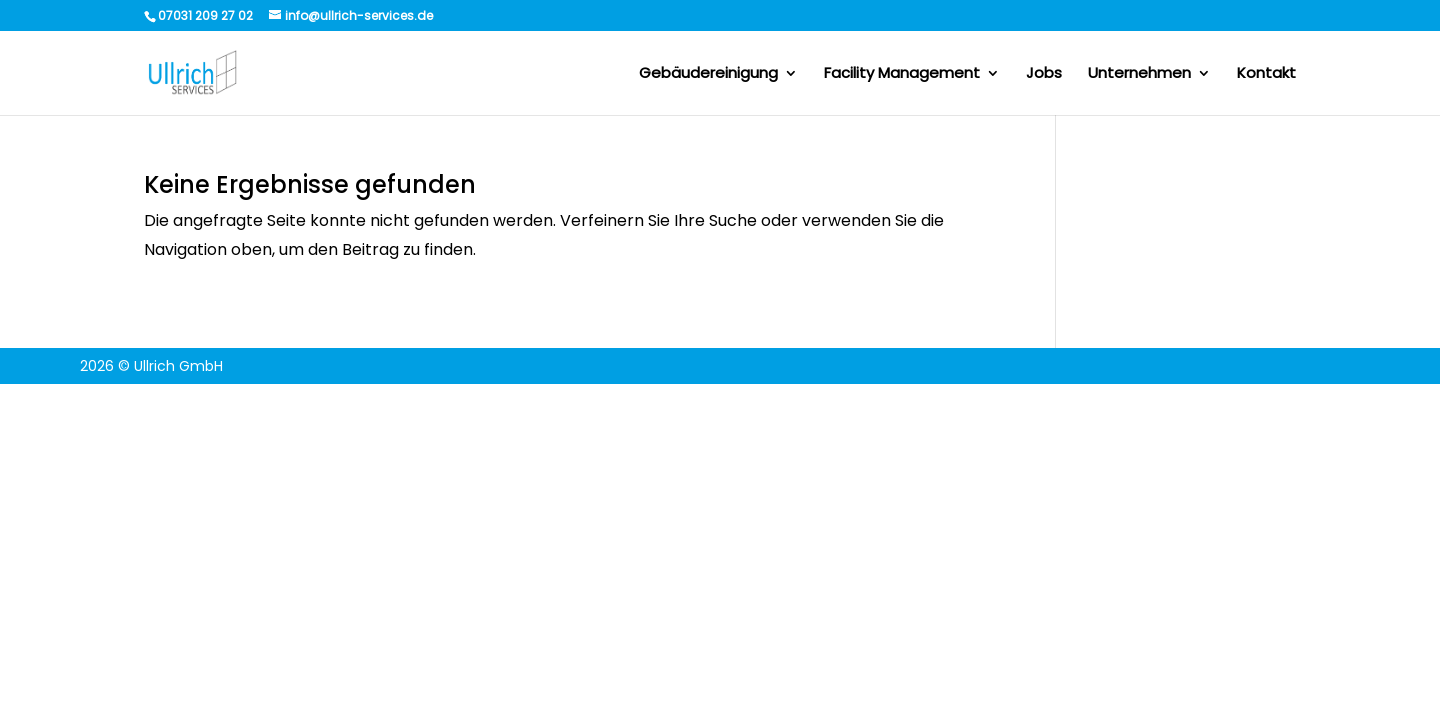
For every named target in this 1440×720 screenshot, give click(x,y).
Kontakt (1266, 74)
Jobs (1044, 74)
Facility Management (902, 74)
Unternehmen (1139, 74)
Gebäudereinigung (708, 74)
